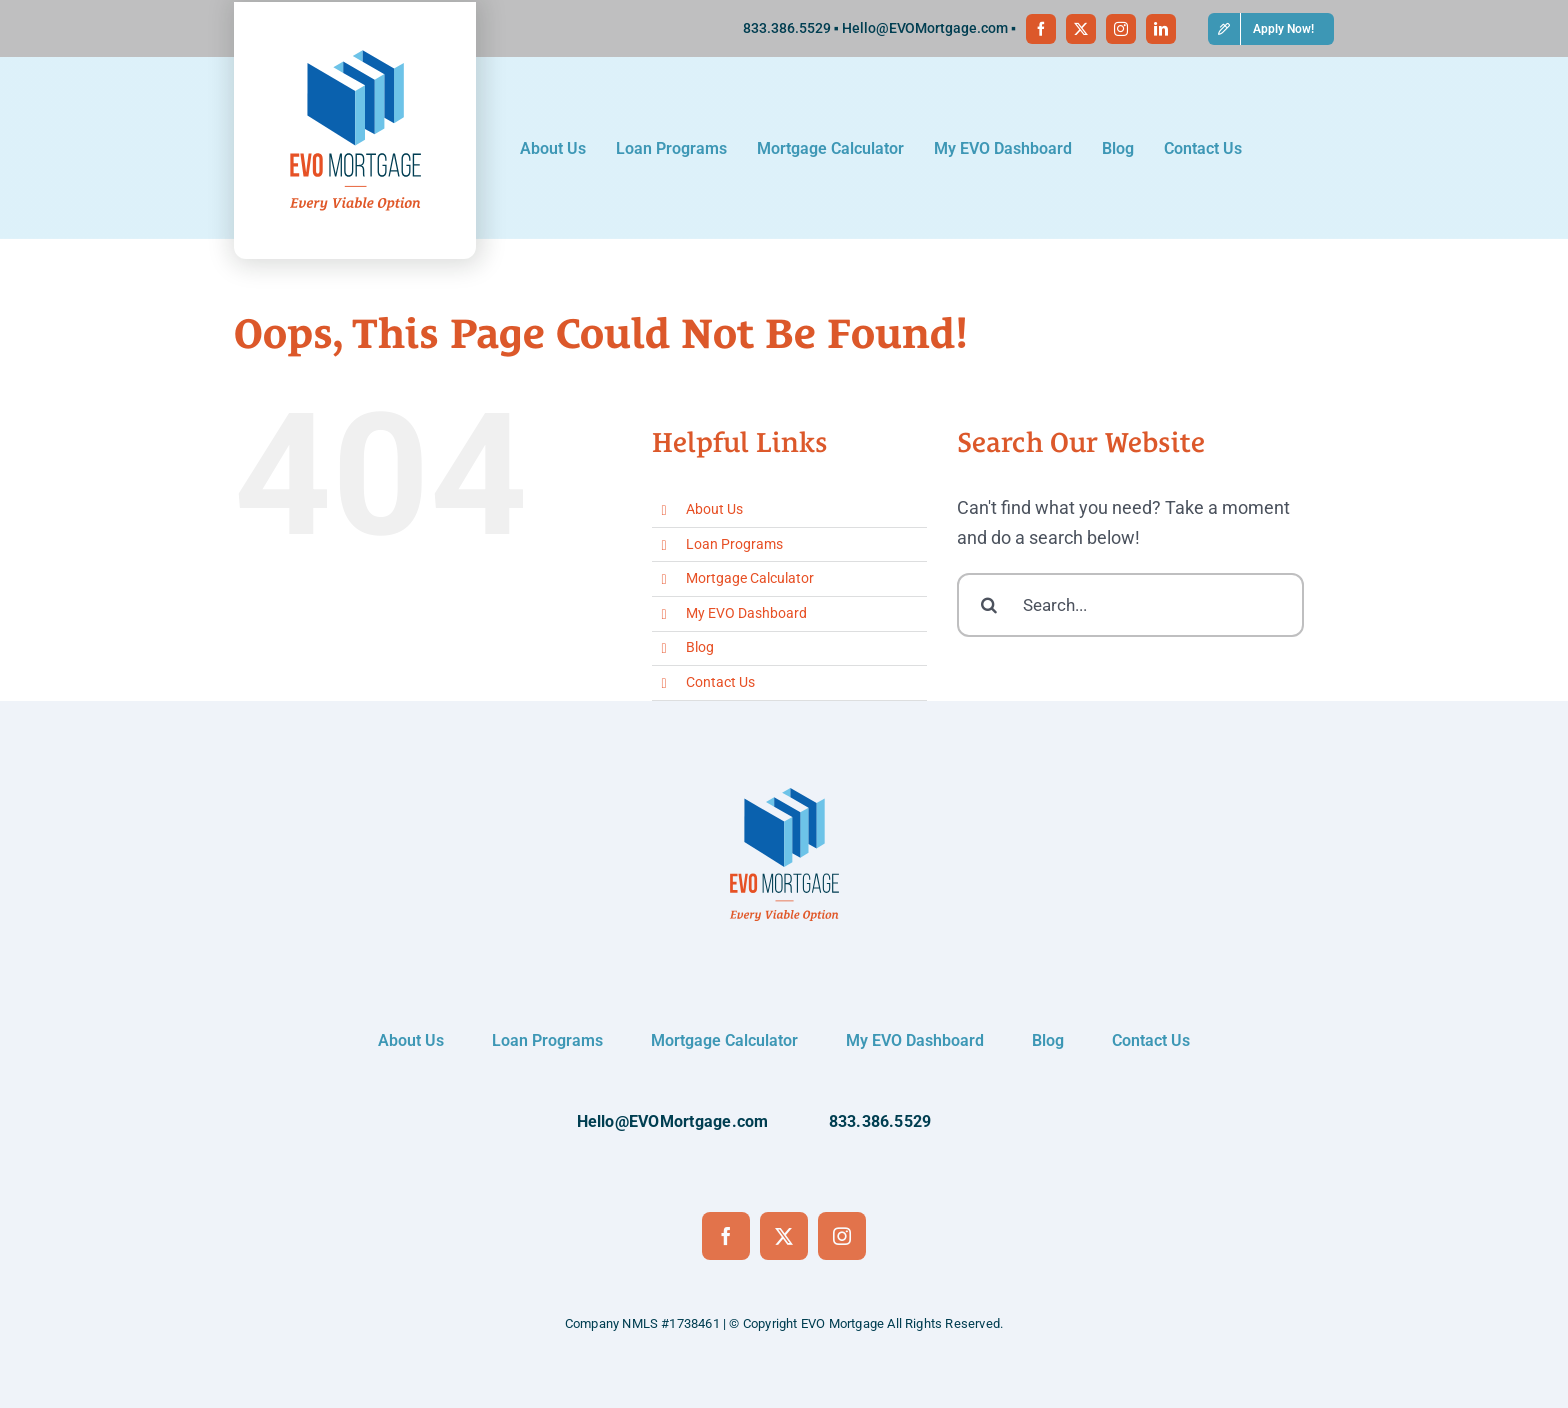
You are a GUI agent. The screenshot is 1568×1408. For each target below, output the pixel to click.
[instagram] (1121, 29)
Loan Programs (734, 544)
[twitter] (1081, 29)
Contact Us (720, 682)
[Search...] (1130, 605)
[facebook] (1041, 29)
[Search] (989, 605)
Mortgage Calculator (750, 578)
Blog (700, 647)
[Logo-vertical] (355, 50)
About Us (714, 509)
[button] (1271, 29)
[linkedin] (1161, 29)
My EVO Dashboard (746, 613)
